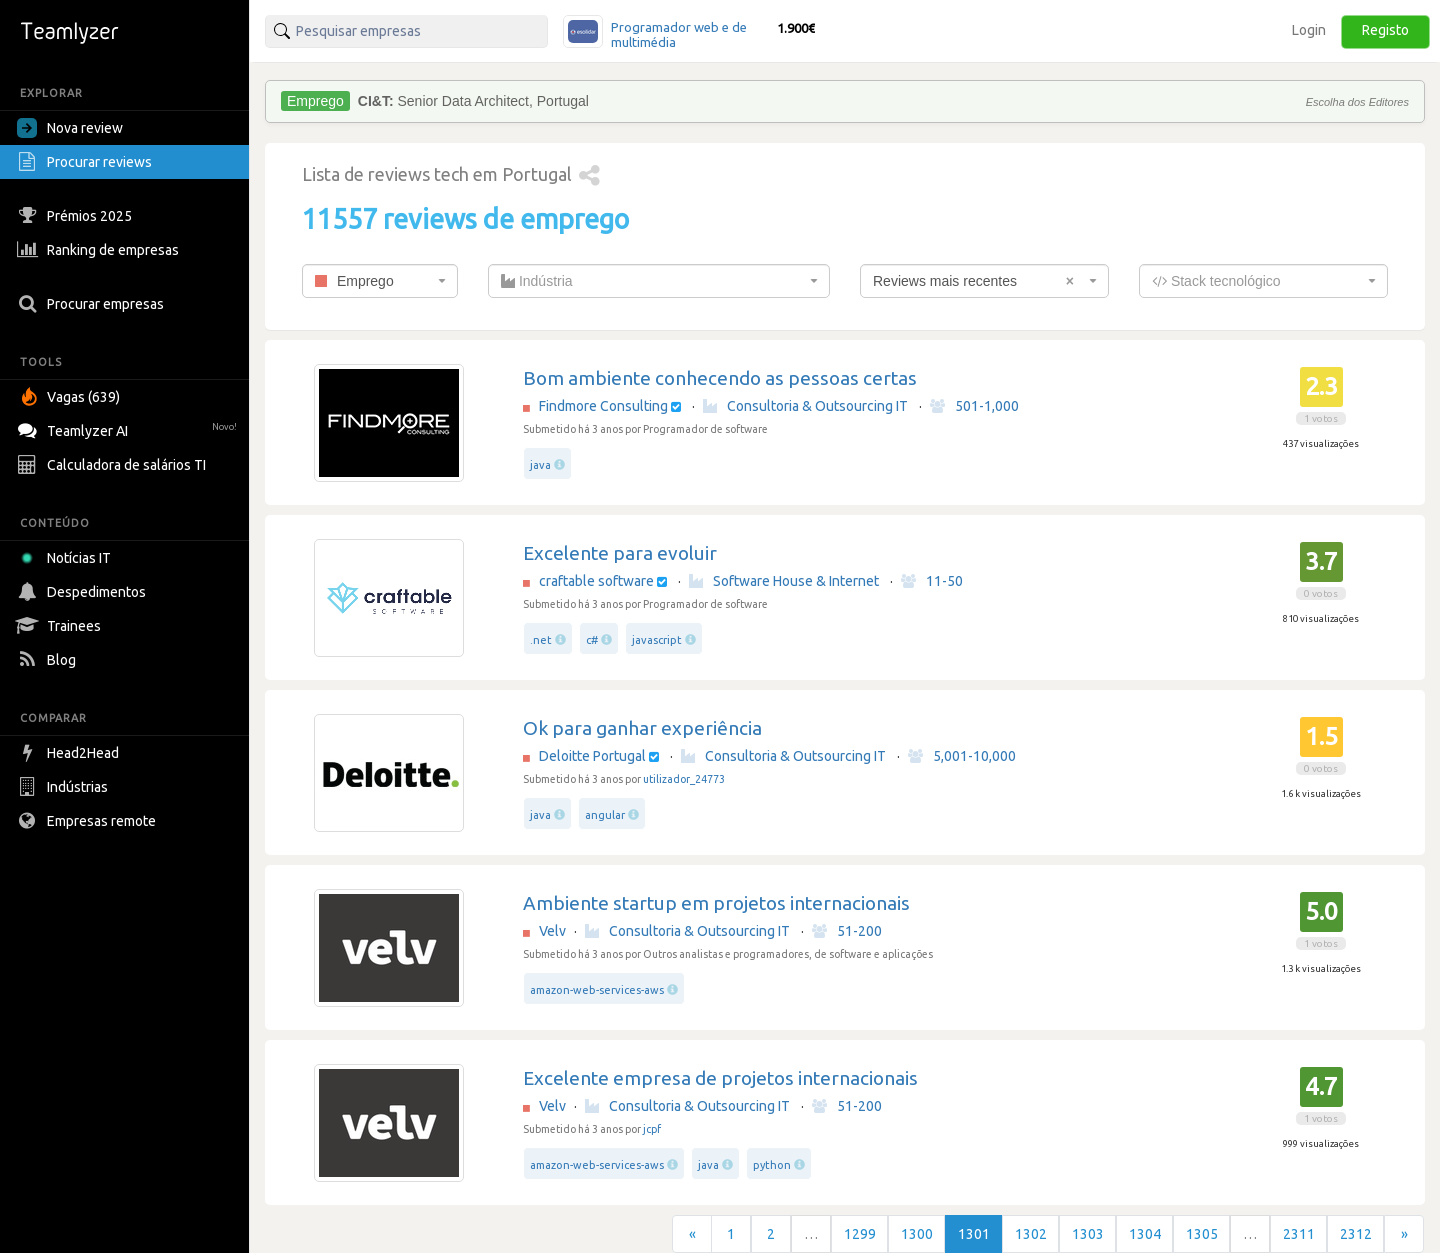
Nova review (70, 128)
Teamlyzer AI (129, 428)
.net (541, 640)
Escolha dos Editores (1357, 102)
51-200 (847, 931)
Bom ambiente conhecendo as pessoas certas (720, 378)
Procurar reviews (87, 162)
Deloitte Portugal (592, 756)
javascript (657, 640)
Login (1309, 30)
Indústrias (65, 787)
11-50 (932, 581)
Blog (49, 660)
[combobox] (380, 281)
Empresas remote (89, 821)
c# (592, 640)
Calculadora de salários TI (114, 465)
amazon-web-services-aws (597, 990)
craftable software (596, 581)
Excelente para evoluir (620, 553)
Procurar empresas (93, 304)
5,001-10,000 (962, 756)
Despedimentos (84, 592)
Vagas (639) (71, 397)
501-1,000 (974, 406)
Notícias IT (67, 558)
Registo (1385, 30)
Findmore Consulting (603, 406)
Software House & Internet (784, 581)
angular (605, 815)
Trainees (61, 626)
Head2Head (70, 753)
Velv (552, 931)
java (540, 465)
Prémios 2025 (77, 216)
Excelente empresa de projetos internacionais (720, 1078)
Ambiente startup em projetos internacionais (716, 903)
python (772, 1165)
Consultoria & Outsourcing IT (805, 406)
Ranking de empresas (100, 250)
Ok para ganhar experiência (642, 728)
